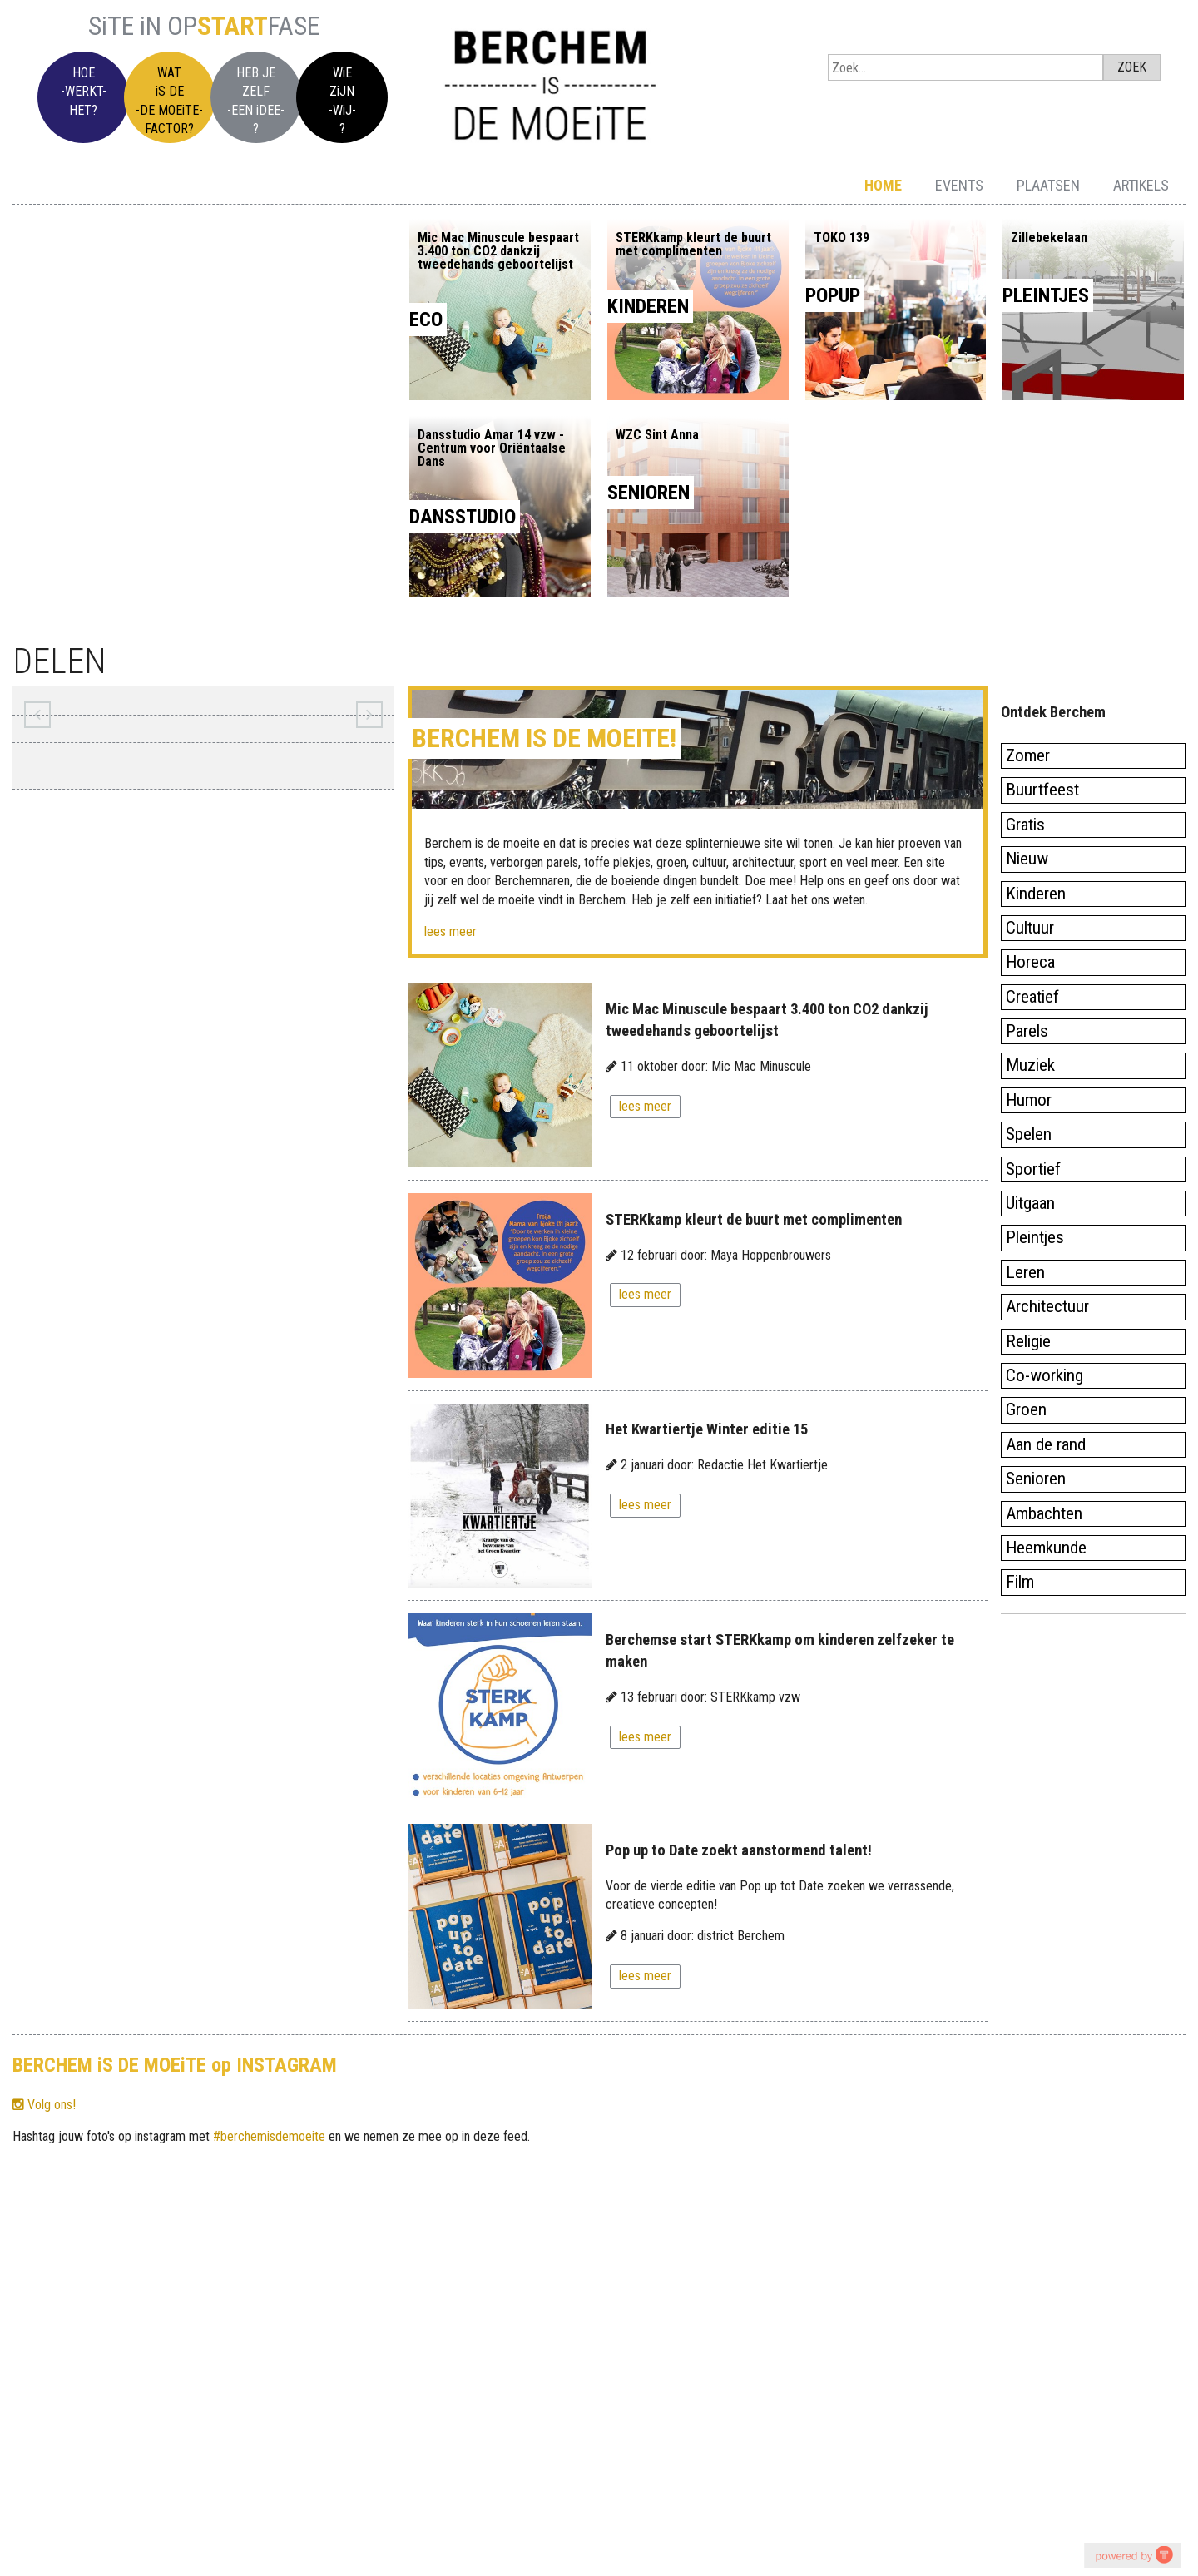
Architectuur (1047, 1306)
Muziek (1030, 1065)
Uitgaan (1030, 1203)
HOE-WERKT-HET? (83, 91)
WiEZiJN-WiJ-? (342, 100)
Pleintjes (1035, 1237)
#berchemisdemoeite (269, 2136)
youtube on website (1132, 2555)
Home (883, 185)
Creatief (1032, 997)
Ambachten (1044, 1513)
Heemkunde (1046, 1548)
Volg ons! (44, 2105)
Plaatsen (1048, 185)
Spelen (1029, 1134)
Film (1020, 1582)
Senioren (1036, 1479)
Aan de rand (1046, 1444)
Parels (1027, 1031)
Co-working (1044, 1375)
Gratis (1025, 825)
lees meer (450, 931)
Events (959, 185)
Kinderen (1036, 894)
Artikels (1141, 185)
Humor (1029, 1100)
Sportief (1033, 1169)
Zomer (1028, 755)
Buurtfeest (1042, 790)
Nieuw (1027, 859)
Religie (1028, 1341)
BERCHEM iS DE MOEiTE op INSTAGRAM (174, 2065)
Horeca (1030, 962)
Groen (1026, 1409)
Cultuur (1030, 928)
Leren (1025, 1272)
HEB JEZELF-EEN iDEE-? (256, 100)
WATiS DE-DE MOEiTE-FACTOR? (169, 100)
